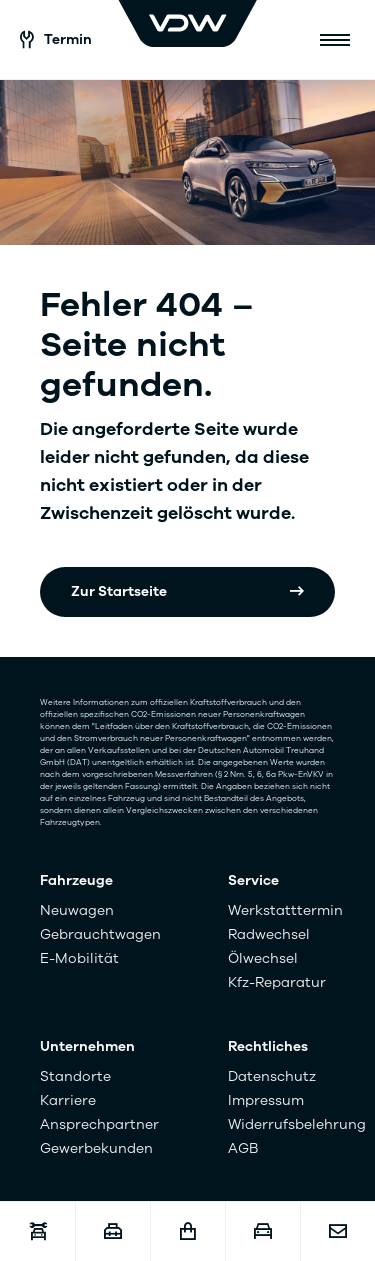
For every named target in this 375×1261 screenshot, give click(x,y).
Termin (56, 39)
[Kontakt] (337, 1231)
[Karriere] (112, 1231)
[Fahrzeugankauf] (262, 1231)
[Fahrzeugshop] (187, 1231)
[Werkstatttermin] (37, 1231)
